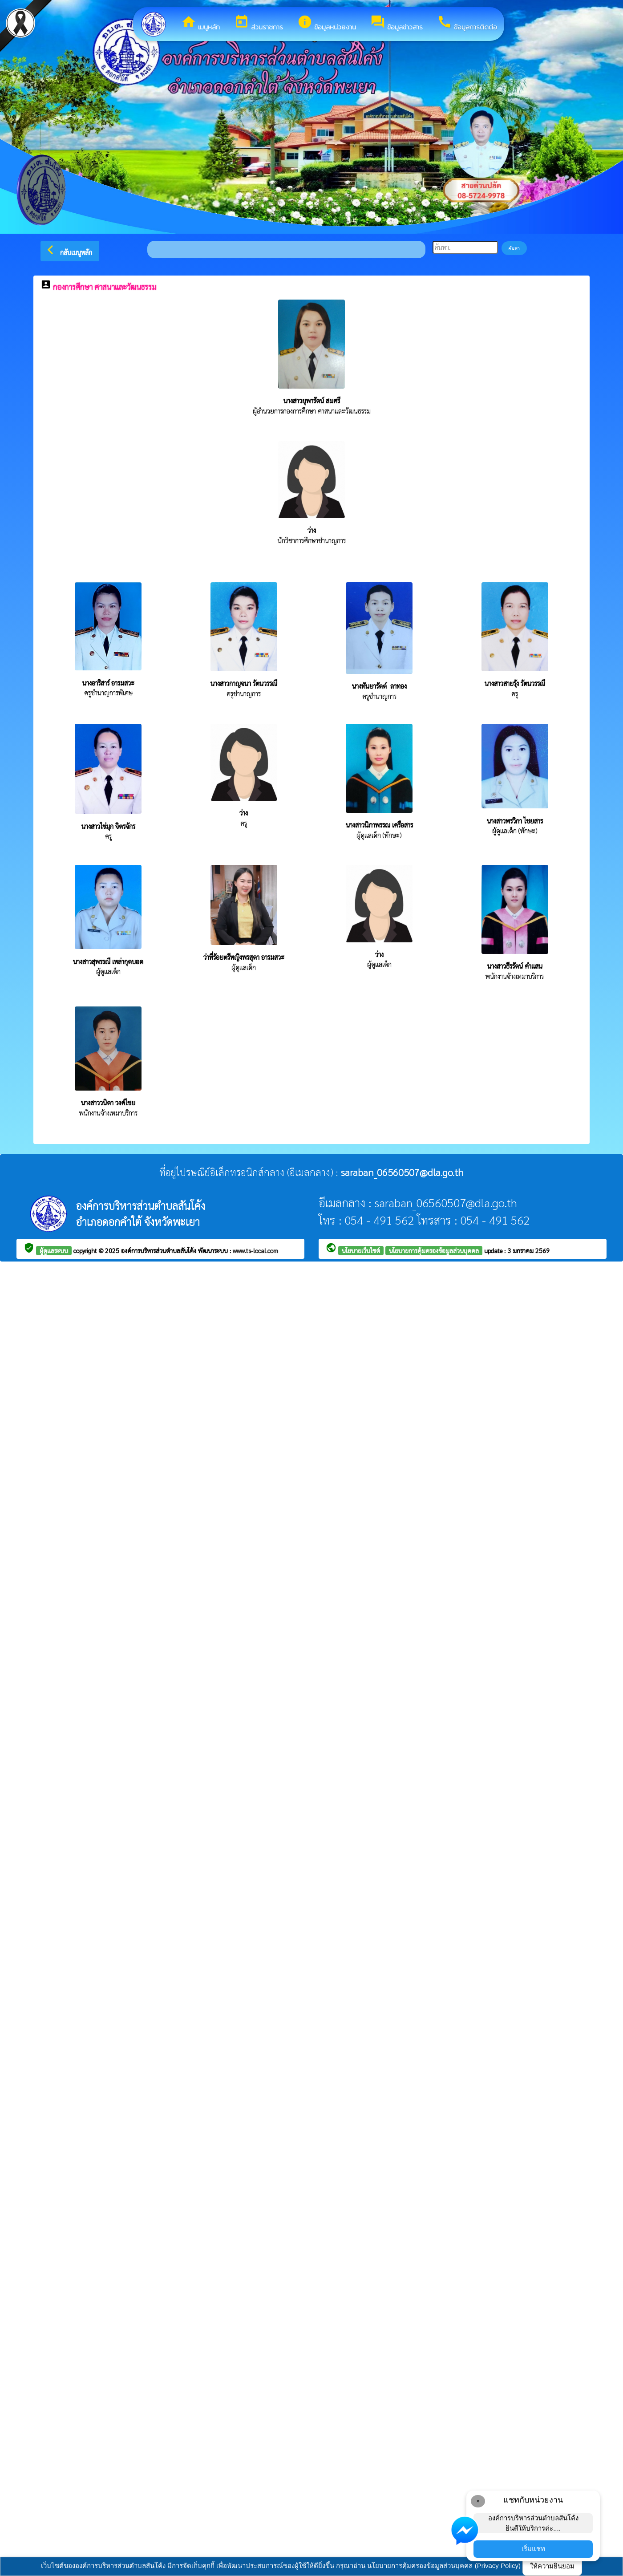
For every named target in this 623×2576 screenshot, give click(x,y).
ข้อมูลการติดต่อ (467, 23)
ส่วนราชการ (258, 23)
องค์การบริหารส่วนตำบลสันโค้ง (159, 1250)
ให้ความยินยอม (552, 2566)
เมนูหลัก (200, 23)
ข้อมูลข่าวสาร (396, 23)
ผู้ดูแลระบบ (54, 1250)
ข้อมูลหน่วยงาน (326, 23)
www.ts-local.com (255, 1250)
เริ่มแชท (533, 2548)
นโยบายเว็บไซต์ (361, 1250)
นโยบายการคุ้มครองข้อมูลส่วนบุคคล (434, 1250)
